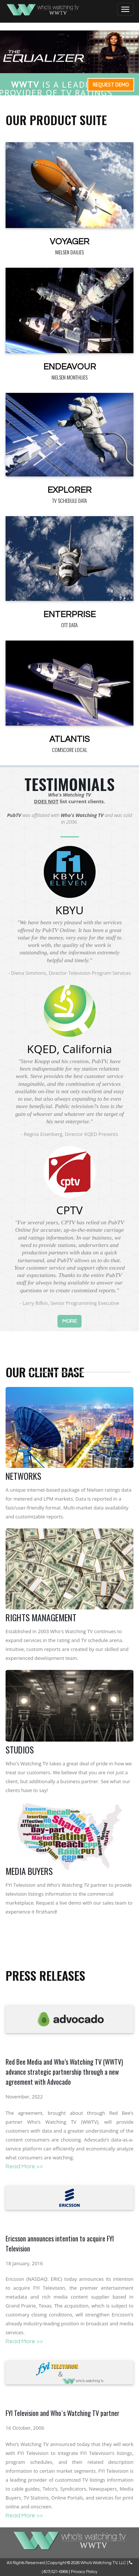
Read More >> (24, 2166)
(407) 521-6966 (55, 2571)
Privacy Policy (84, 2571)
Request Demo (111, 84)
